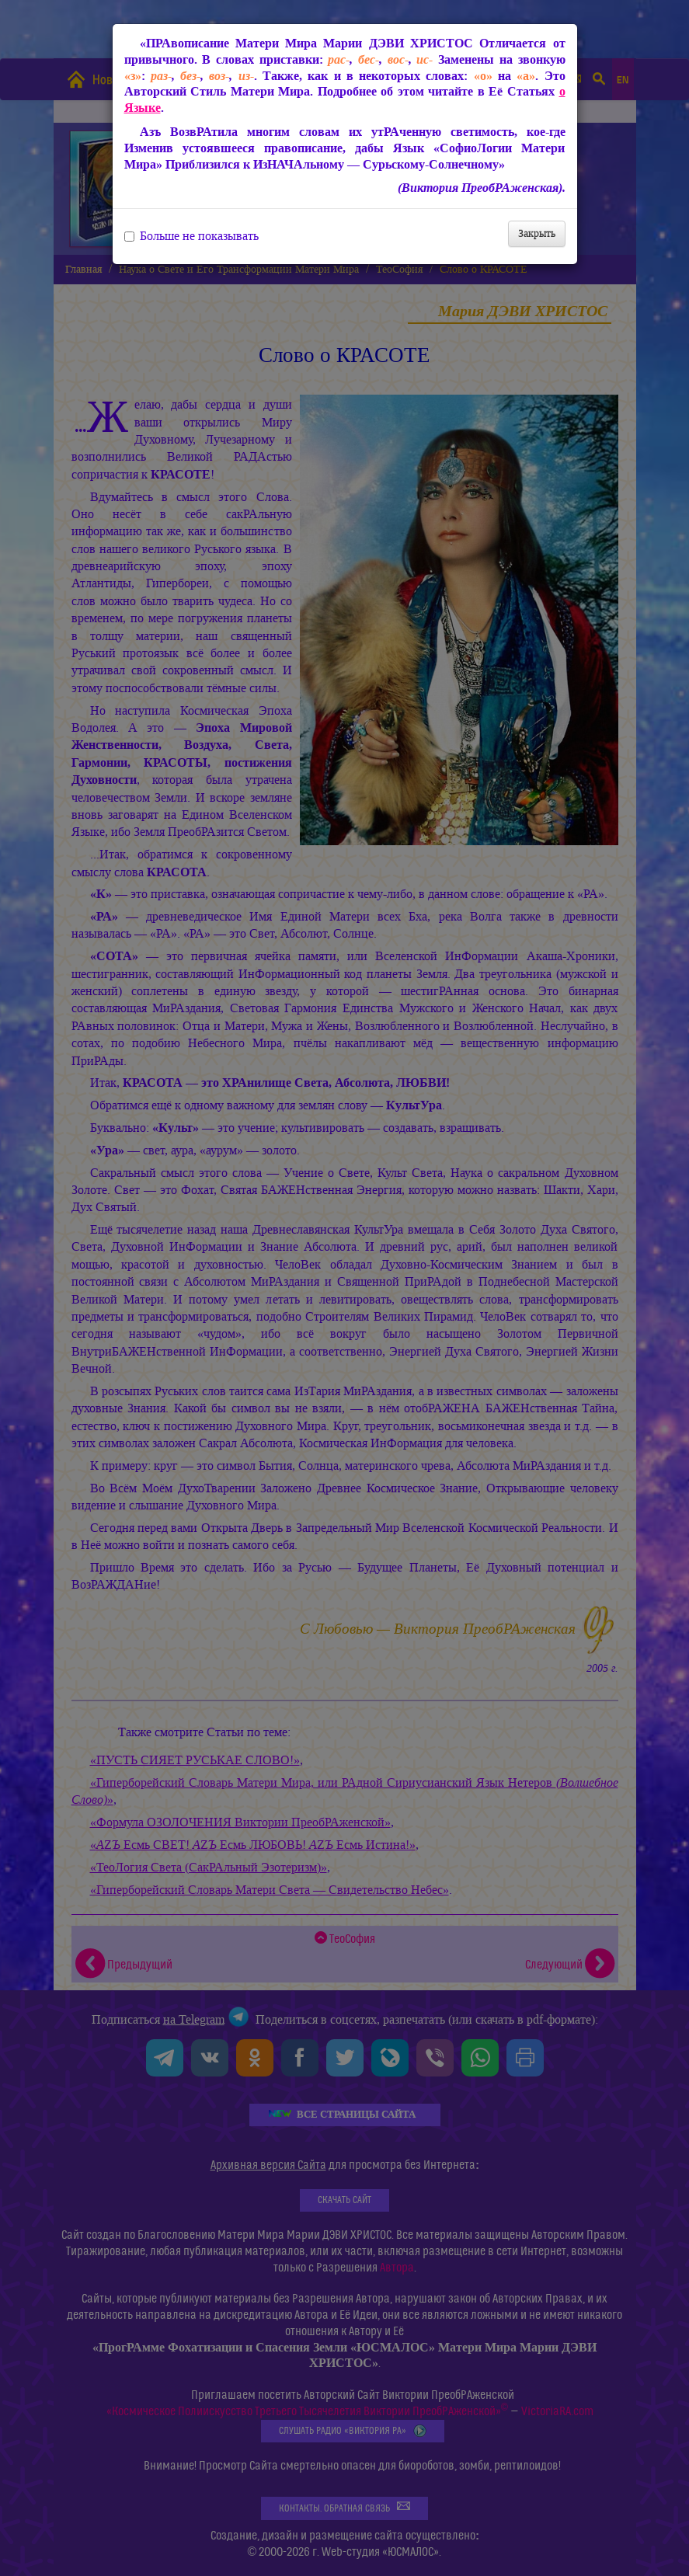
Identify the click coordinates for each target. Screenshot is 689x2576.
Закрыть (536, 233)
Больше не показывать (191, 236)
